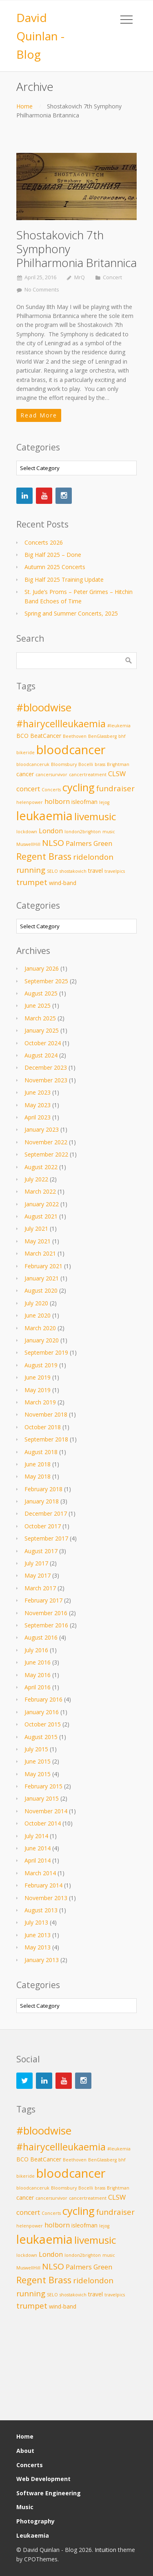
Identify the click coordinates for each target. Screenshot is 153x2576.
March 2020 (40, 1328)
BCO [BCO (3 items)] (22, 735)
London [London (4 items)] (51, 830)
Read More (38, 415)
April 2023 (37, 1117)
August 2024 (41, 1055)
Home (24, 106)
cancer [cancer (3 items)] (25, 774)
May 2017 (37, 1575)
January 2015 (41, 1798)
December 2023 (45, 1067)
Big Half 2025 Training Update (64, 579)
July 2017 (36, 1563)
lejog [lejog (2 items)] (104, 802)
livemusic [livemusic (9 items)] (95, 816)
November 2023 (45, 1080)
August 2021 (41, 1216)
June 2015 (37, 1761)
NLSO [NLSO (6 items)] (53, 842)
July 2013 (36, 1922)
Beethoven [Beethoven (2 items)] (74, 736)
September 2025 (46, 981)
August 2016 (41, 1637)
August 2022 (41, 1167)
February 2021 (43, 1266)
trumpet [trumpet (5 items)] (31, 882)
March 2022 (40, 1191)
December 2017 (45, 1513)
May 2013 (37, 1947)
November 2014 (45, 1811)
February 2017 (43, 1600)
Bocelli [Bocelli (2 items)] (85, 764)
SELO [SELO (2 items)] (52, 871)
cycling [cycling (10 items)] (78, 787)
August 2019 (41, 1365)
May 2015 (37, 1774)
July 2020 (36, 1303)
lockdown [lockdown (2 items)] (26, 831)
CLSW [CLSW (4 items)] (117, 773)
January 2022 (41, 1204)
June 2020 (37, 1315)
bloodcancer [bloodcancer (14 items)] (71, 750)
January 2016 (41, 1712)
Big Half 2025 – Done (52, 554)
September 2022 (46, 1154)
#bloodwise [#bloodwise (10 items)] (43, 707)
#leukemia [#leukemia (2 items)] (119, 725)
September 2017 (46, 1538)
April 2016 (37, 1687)
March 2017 (40, 1588)
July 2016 (36, 1650)
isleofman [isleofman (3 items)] (84, 802)
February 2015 (43, 1786)
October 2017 (42, 1526)
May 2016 (37, 1675)
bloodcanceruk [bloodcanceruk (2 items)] (32, 764)
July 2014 (36, 1836)
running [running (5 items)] (30, 870)
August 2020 (41, 1290)
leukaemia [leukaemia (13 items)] (44, 815)
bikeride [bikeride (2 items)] (25, 752)
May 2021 (37, 1241)
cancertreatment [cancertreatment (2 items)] (87, 774)
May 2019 (37, 1390)
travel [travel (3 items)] (95, 870)
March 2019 (40, 1402)
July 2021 (36, 1228)
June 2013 (37, 1935)
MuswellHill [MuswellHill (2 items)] (28, 844)
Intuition (105, 2550)
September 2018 (46, 1439)
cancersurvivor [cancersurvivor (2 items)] (51, 774)
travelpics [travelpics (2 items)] (114, 871)
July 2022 (36, 1179)
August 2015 (41, 1737)
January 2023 (41, 1129)
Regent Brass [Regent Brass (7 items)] (43, 856)
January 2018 (41, 1501)
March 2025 (40, 1018)
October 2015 (42, 1724)
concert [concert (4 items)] (28, 788)
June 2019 (37, 1377)
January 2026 (41, 968)
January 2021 (41, 1278)
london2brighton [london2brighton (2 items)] (82, 831)
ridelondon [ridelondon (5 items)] (93, 857)
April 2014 (37, 1860)
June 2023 (37, 1092)
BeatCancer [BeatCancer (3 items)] (45, 735)
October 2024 (42, 1043)
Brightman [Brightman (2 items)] (118, 764)
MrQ (79, 277)
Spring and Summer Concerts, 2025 (71, 613)
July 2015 (36, 1749)
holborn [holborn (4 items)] (57, 801)
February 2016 (43, 1699)
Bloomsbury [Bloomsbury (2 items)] (64, 764)
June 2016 (37, 1662)
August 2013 (41, 1910)
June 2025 (37, 1005)
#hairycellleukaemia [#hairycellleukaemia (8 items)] (61, 723)
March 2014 (40, 1873)
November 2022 (45, 1142)
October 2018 (42, 1427)
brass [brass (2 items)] (100, 764)
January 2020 (41, 1340)
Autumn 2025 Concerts (54, 567)
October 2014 (42, 1823)
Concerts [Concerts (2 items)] (51, 789)
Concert (112, 277)
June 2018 (37, 1464)
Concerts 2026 (43, 542)
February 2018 (43, 1489)
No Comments (41, 289)
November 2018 (45, 1414)
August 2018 (41, 1452)
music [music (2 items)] (108, 831)
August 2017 (41, 1551)
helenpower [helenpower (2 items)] (29, 802)
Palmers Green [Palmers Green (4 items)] (89, 843)
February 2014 (43, 1885)
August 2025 (41, 993)
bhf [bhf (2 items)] (122, 736)
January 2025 (41, 1030)
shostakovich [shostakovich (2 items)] (73, 871)
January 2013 (41, 1960)
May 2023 (37, 1105)
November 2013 (45, 1898)
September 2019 (46, 1352)
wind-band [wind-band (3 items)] (62, 883)
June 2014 (37, 1848)
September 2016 (46, 1625)
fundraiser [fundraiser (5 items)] (115, 788)
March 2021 (40, 1253)
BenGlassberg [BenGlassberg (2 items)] (102, 736)
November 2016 (45, 1613)
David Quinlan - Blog (40, 36)
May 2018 (37, 1476)
